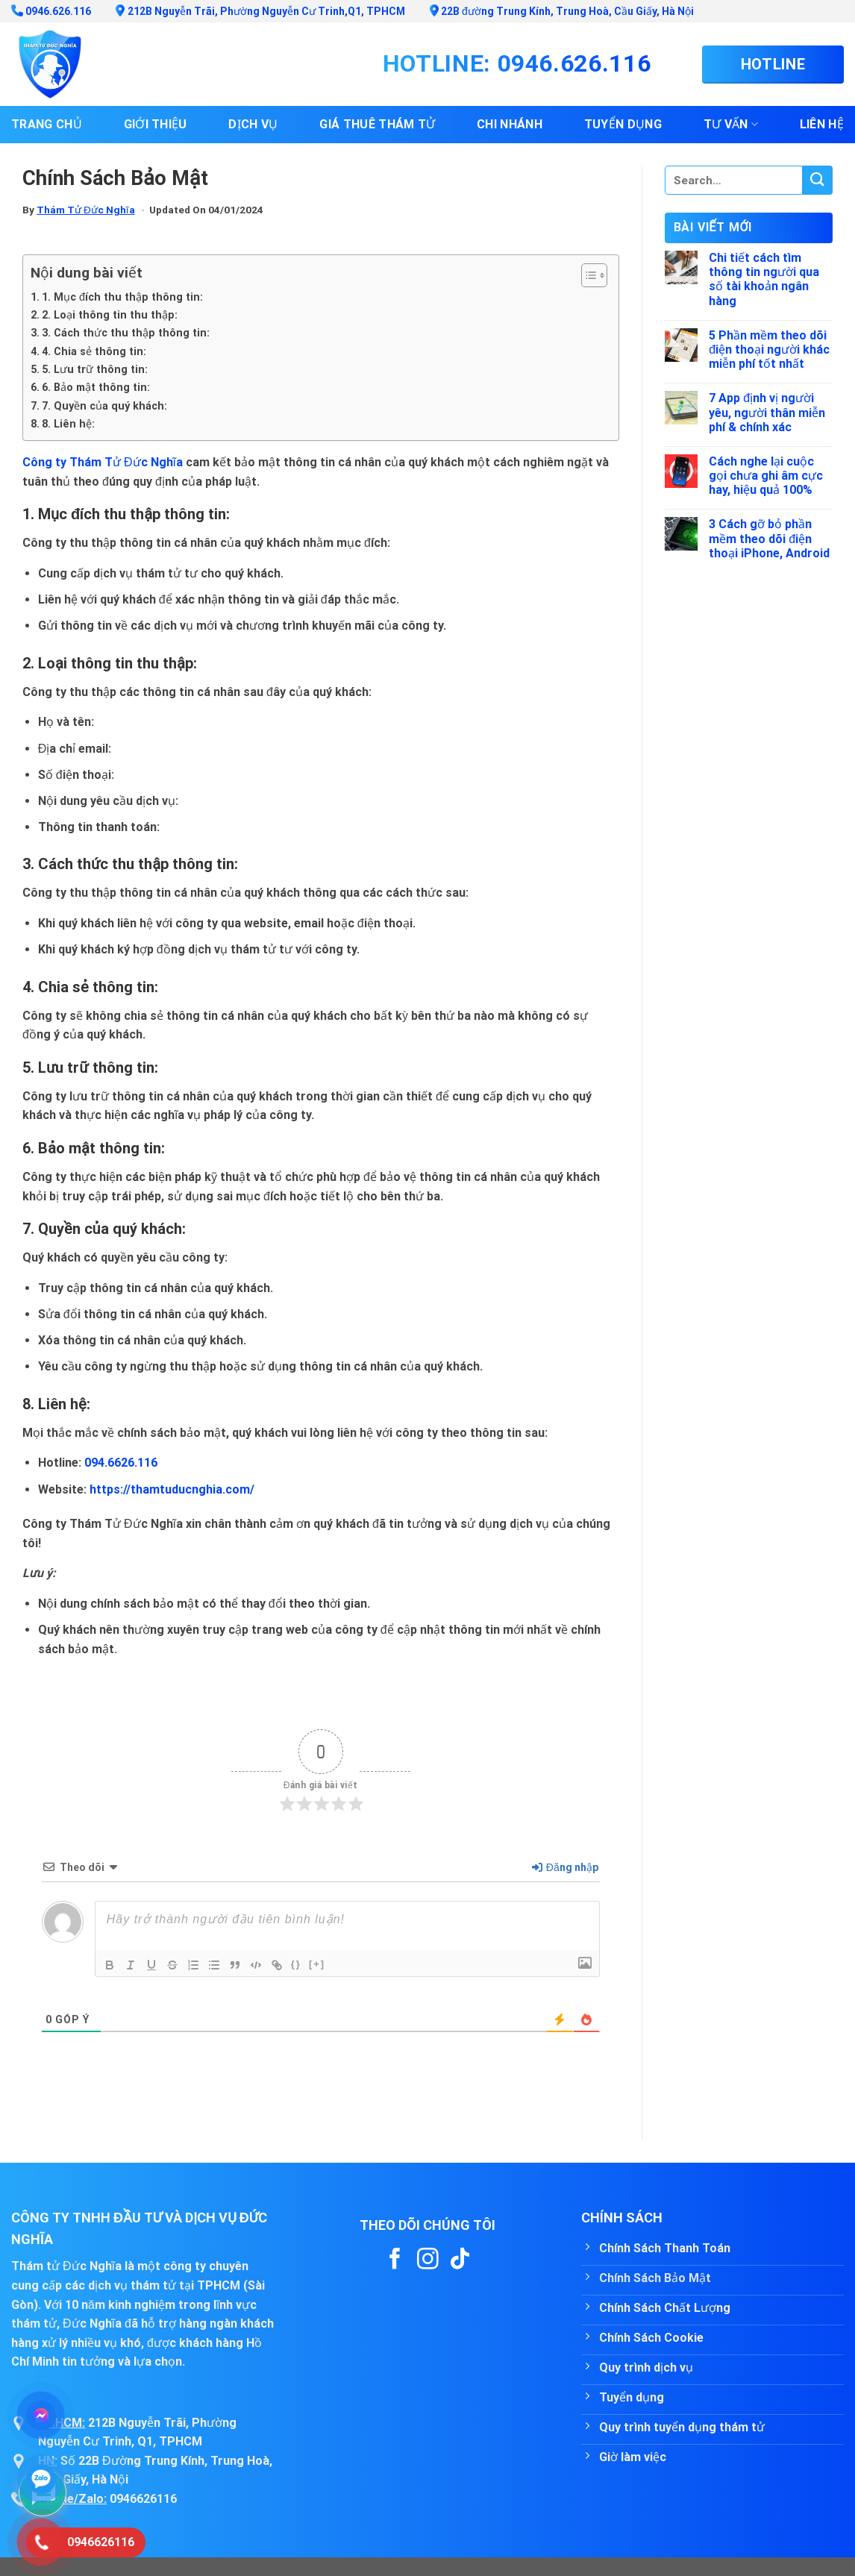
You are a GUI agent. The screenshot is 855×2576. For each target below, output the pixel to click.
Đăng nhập (565, 1867)
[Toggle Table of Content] (587, 275)
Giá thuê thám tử (377, 124)
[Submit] (818, 180)
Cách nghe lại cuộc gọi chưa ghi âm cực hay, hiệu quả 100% (766, 475)
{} (296, 1963)
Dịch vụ (253, 124)
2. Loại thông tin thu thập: (110, 315)
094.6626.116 (120, 1462)
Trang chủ (46, 124)
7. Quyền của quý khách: (104, 406)
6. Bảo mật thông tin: (96, 387)
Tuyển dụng (623, 124)
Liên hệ (822, 124)
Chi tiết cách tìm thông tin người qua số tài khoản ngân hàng (764, 279)
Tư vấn (731, 124)
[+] (317, 1963)
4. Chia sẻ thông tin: (94, 351)
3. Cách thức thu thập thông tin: (126, 333)
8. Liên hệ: (68, 424)
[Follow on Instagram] (428, 2260)
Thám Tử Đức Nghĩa (86, 210)
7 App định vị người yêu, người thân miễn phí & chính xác (767, 412)
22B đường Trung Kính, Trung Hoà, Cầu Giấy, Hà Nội (562, 11)
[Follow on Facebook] (395, 2260)
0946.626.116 (51, 11)
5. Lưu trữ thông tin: (95, 369)
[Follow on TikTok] (460, 2260)
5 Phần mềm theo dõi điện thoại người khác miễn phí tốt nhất (769, 349)
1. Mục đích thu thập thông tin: (122, 297)
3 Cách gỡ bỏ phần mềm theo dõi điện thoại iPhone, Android (769, 538)
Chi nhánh (509, 124)
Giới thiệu (155, 124)
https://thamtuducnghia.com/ (172, 1489)
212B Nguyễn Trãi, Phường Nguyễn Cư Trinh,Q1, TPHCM (260, 11)
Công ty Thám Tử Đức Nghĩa (102, 462)
